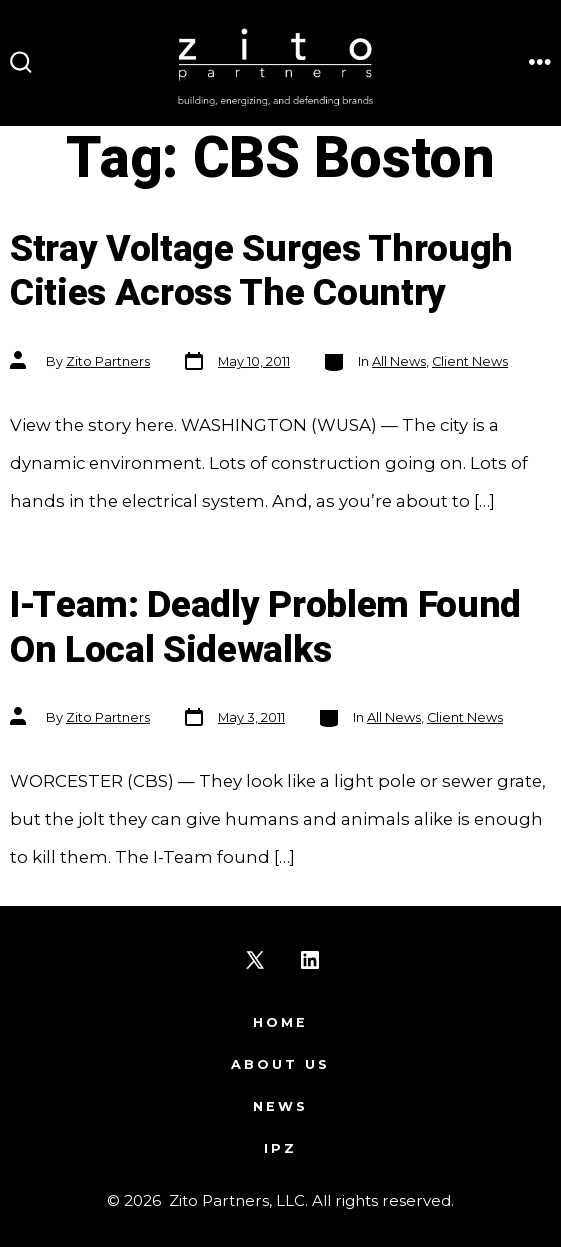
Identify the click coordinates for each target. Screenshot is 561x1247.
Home (280, 1022)
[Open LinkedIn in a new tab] (310, 960)
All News (399, 361)
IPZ (280, 1148)
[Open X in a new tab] (255, 960)
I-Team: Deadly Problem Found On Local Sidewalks (265, 628)
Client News (470, 361)
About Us (280, 1064)
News (280, 1106)
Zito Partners (108, 361)
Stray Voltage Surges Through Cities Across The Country (261, 272)
